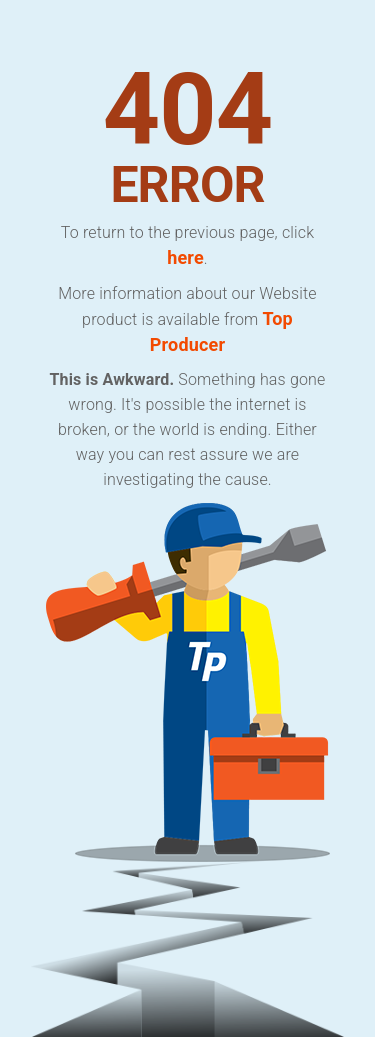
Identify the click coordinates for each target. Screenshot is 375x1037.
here (185, 257)
